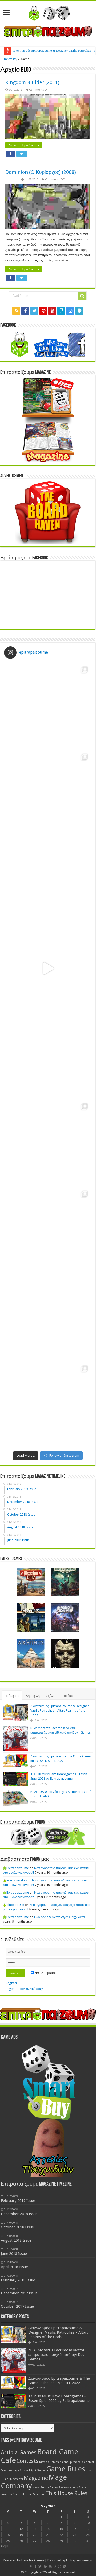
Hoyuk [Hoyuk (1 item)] (90, 2467)
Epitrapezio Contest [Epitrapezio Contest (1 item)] (81, 2458)
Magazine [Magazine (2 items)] (36, 2474)
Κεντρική (10, 59)
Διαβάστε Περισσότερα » (23, 145)
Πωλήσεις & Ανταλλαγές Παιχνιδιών (59, 1913)
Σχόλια (51, 1692)
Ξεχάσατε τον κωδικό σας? (24, 1985)
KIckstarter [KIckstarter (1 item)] (16, 2475)
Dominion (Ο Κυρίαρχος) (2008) (41, 172)
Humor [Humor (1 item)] (5, 2475)
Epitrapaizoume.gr (79, 2557)
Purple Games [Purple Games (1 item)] (49, 2484)
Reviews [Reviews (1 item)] (64, 2484)
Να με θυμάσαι (43, 1969)
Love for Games (33, 2557)
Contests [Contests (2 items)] (27, 2457)
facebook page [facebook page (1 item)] (10, 2467)
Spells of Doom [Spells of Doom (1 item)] (22, 2490)
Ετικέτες (67, 1692)
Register (12, 1979)
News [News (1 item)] (36, 2484)
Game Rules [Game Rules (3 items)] (65, 2465)
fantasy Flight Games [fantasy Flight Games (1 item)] (33, 2467)
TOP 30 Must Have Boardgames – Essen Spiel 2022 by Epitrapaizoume (59, 2394)
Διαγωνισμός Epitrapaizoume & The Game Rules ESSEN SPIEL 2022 (59, 2377)
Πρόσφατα (12, 1692)
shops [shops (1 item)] (74, 2484)
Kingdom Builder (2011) (33, 82)
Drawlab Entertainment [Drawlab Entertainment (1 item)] (53, 2458)
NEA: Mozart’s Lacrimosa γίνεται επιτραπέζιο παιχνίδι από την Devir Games (58, 2351)
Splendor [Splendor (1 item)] (39, 2490)
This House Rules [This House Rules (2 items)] (67, 2490)
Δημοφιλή (33, 1692)
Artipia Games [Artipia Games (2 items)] (18, 2449)
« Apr (5, 2542)
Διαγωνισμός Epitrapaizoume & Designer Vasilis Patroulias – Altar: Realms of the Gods (59, 1707)
